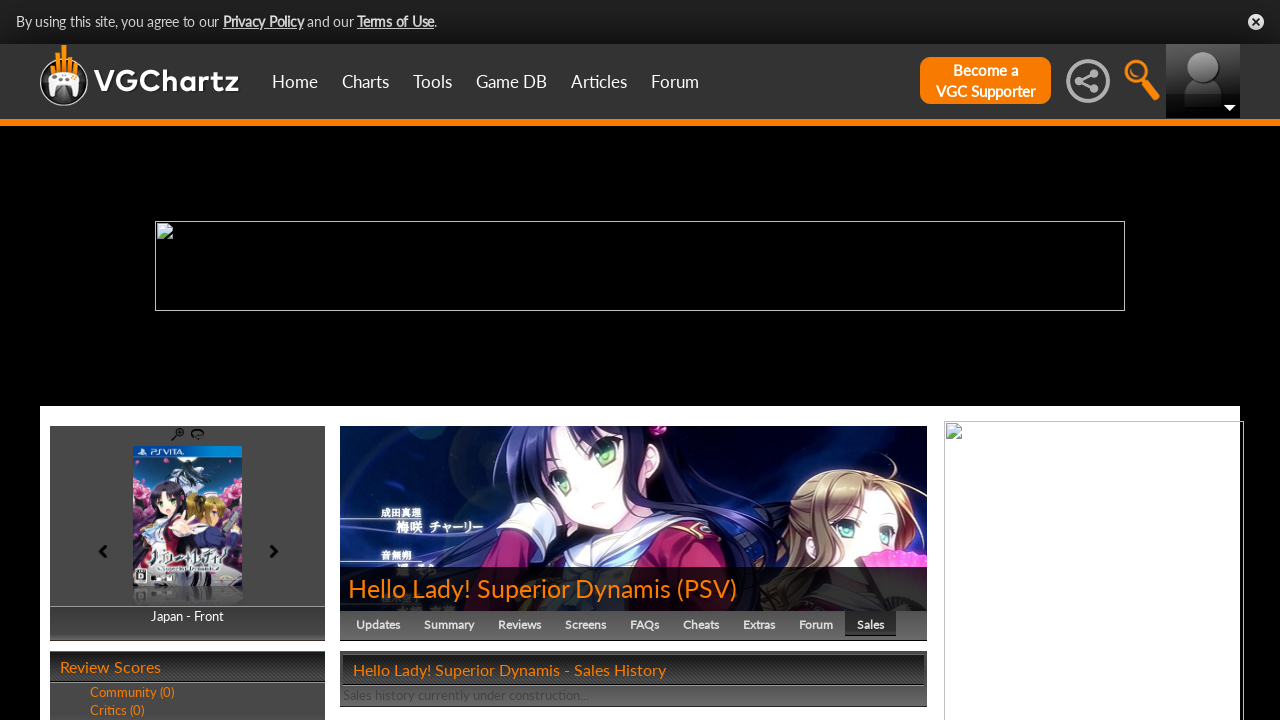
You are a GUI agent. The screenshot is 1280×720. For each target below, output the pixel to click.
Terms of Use (395, 21)
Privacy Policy (263, 21)
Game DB (511, 81)
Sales (870, 624)
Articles (599, 81)
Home (295, 81)
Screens (585, 624)
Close (1256, 22)
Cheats (701, 624)
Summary (449, 624)
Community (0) (132, 692)
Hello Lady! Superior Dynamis (509, 588)
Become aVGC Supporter (985, 80)
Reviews (519, 624)
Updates (378, 624)
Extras (759, 624)
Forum (675, 81)
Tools (432, 81)
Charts (365, 81)
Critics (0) (117, 710)
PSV (707, 588)
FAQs (644, 624)
